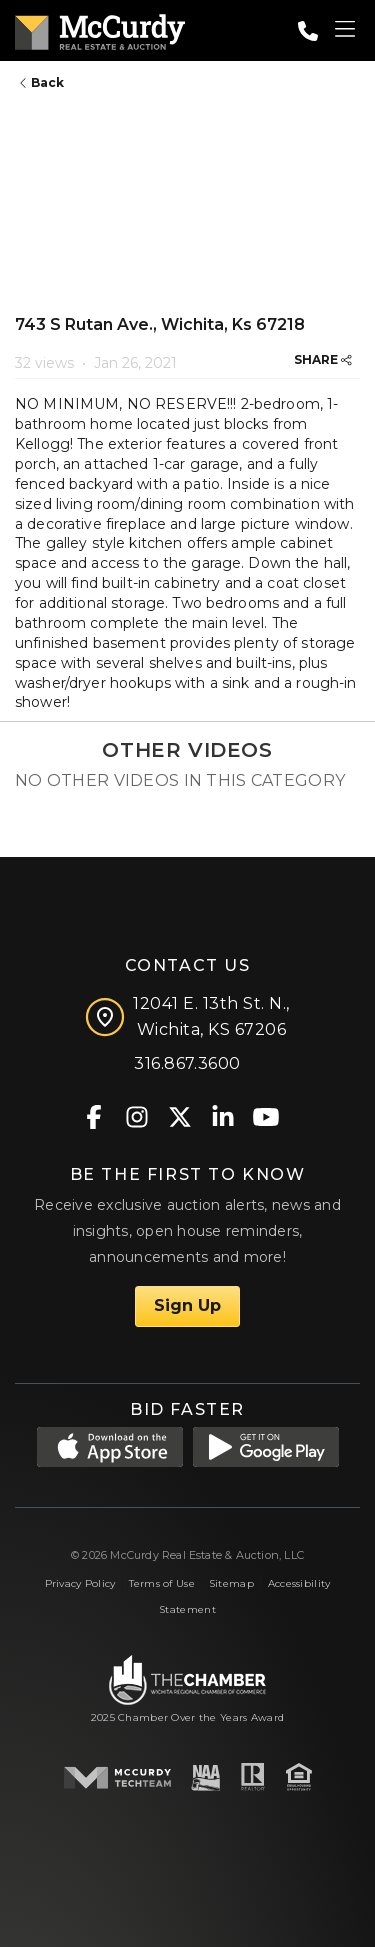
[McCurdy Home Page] (100, 28)
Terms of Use (161, 1583)
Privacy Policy (80, 1583)
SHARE (323, 359)
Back (42, 82)
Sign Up (187, 1305)
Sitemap (231, 1583)
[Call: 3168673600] (308, 31)
